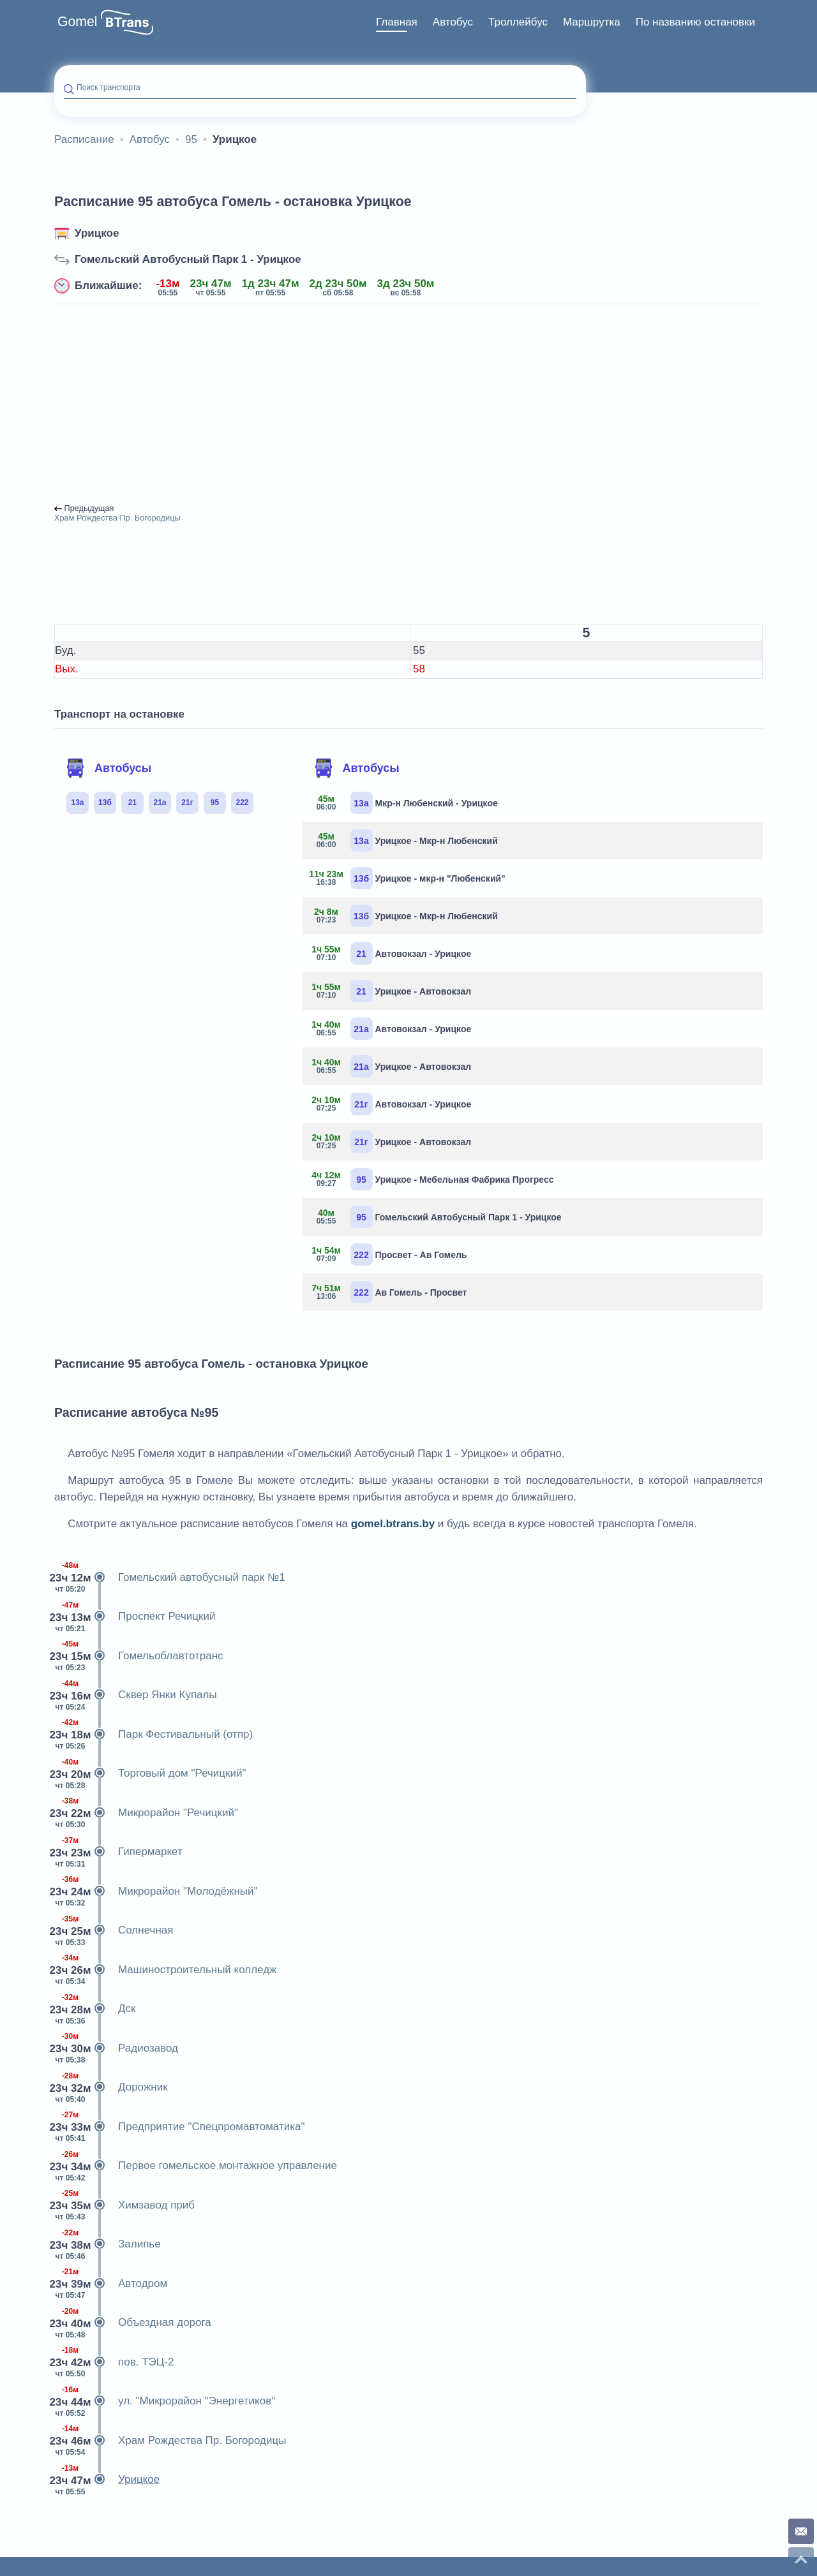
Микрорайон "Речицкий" (146, 1813)
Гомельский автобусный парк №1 (169, 1577)
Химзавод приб (124, 2205)
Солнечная (113, 1930)
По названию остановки (695, 22)
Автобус (453, 22)
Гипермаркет (118, 1851)
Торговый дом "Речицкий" (150, 1773)
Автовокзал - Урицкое (392, 953)
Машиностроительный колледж (165, 1969)
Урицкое (97, 233)
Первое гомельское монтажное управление (195, 2165)
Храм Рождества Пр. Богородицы (170, 2440)
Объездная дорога (132, 2322)
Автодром (110, 2283)
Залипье (107, 2244)
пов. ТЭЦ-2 (114, 2362)
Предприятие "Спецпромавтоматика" (179, 2126)
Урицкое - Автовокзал (392, 991)
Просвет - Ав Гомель (389, 1254)
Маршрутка (591, 22)
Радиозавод (116, 2048)
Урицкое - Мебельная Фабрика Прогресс (433, 1179)
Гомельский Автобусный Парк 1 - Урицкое (188, 259)
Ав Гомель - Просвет (389, 1292)
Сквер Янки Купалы (135, 1695)
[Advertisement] (408, 404)
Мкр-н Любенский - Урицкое (405, 803)
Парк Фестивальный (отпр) (153, 1734)
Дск (94, 2008)
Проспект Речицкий (134, 1616)
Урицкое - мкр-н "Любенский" (409, 878)
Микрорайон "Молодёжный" (156, 1891)
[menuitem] (396, 22)
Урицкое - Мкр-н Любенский (405, 840)
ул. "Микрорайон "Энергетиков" (164, 2401)
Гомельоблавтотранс (138, 1656)
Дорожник (111, 2087)
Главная (396, 22)
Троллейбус (518, 22)
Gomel (77, 21)
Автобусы (108, 768)
